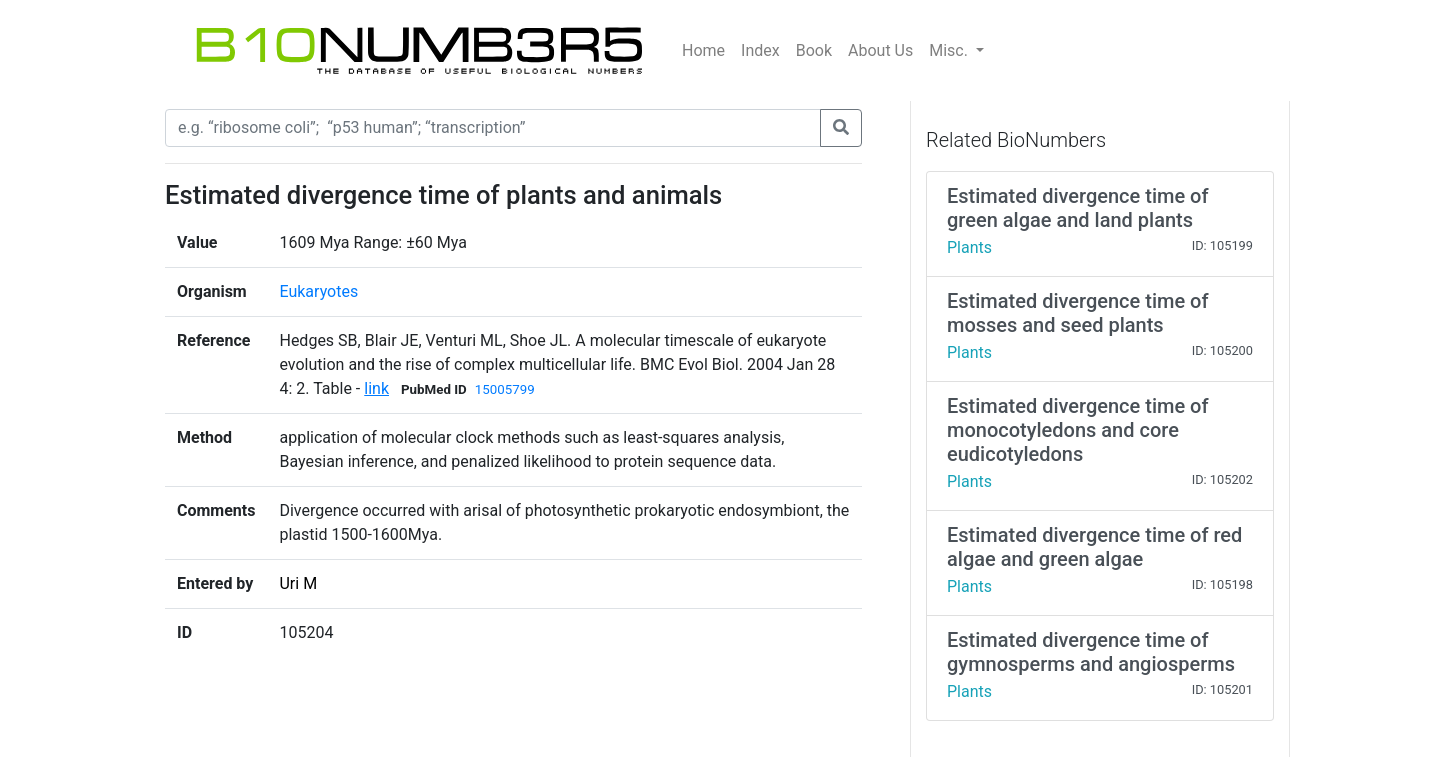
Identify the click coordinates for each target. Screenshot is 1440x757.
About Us (880, 50)
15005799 (505, 389)
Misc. (950, 50)
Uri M (298, 583)
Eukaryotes (318, 291)
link (376, 388)
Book (814, 50)
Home (703, 50)
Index (760, 50)
